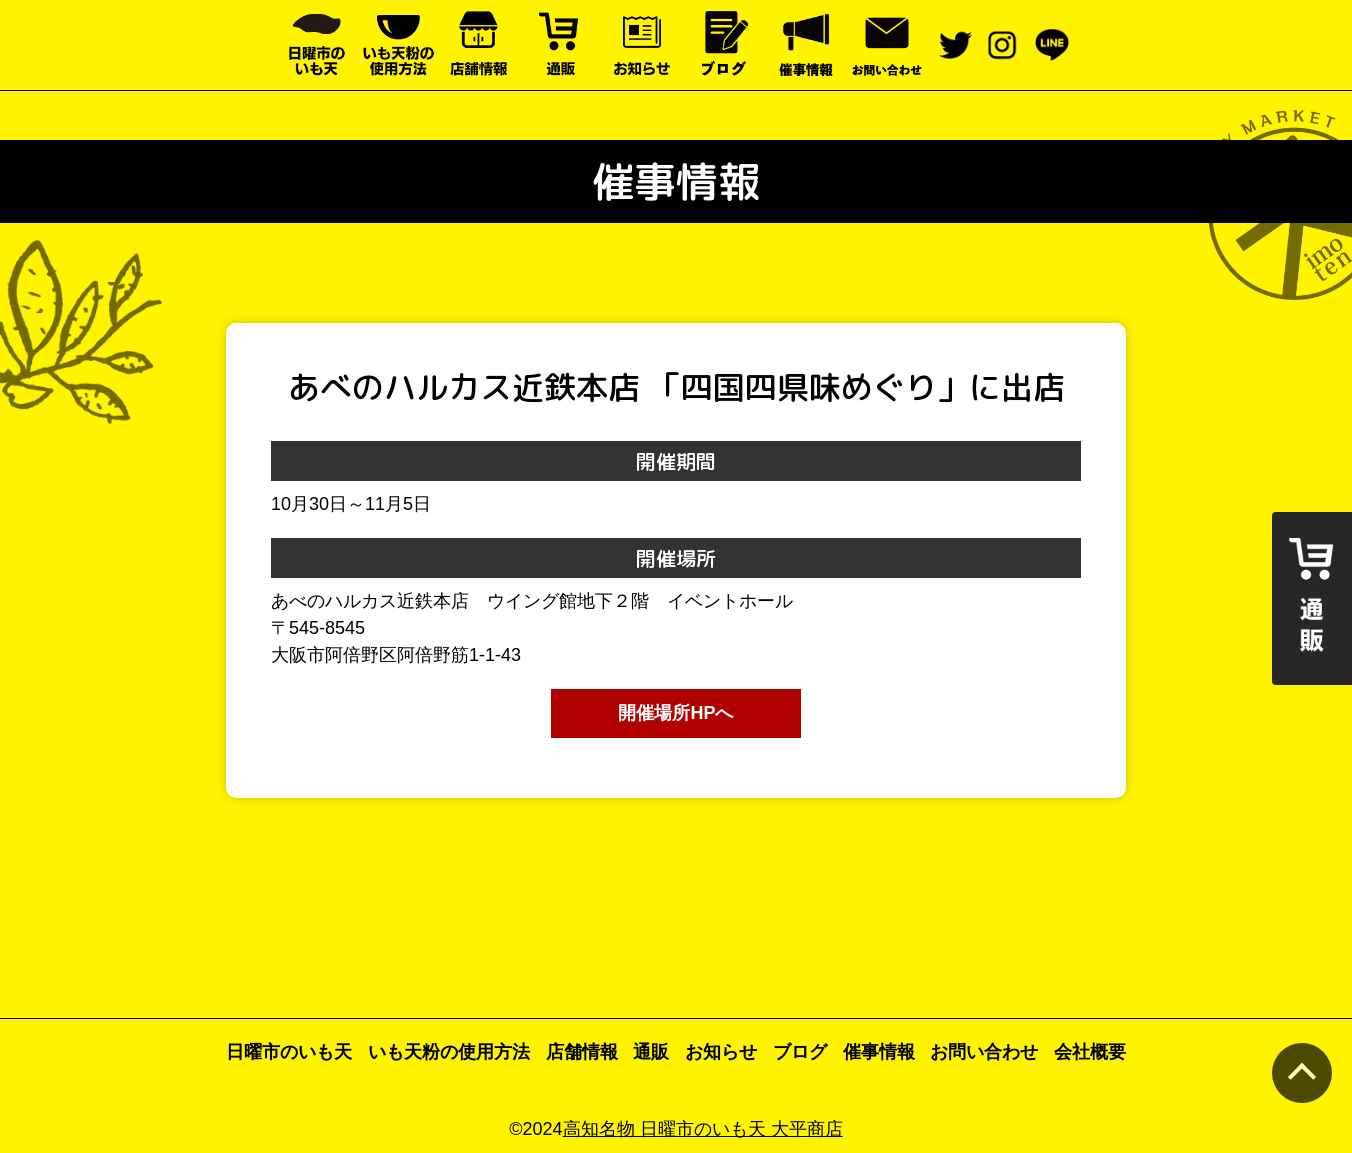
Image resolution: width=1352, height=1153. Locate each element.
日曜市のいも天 (289, 1052)
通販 (651, 1052)
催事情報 (879, 1052)
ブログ (800, 1052)
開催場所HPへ (675, 713)
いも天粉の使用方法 (449, 1052)
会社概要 (1090, 1052)
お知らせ (721, 1052)
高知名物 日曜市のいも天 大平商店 (703, 1129)
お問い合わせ (984, 1052)
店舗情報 (582, 1052)
